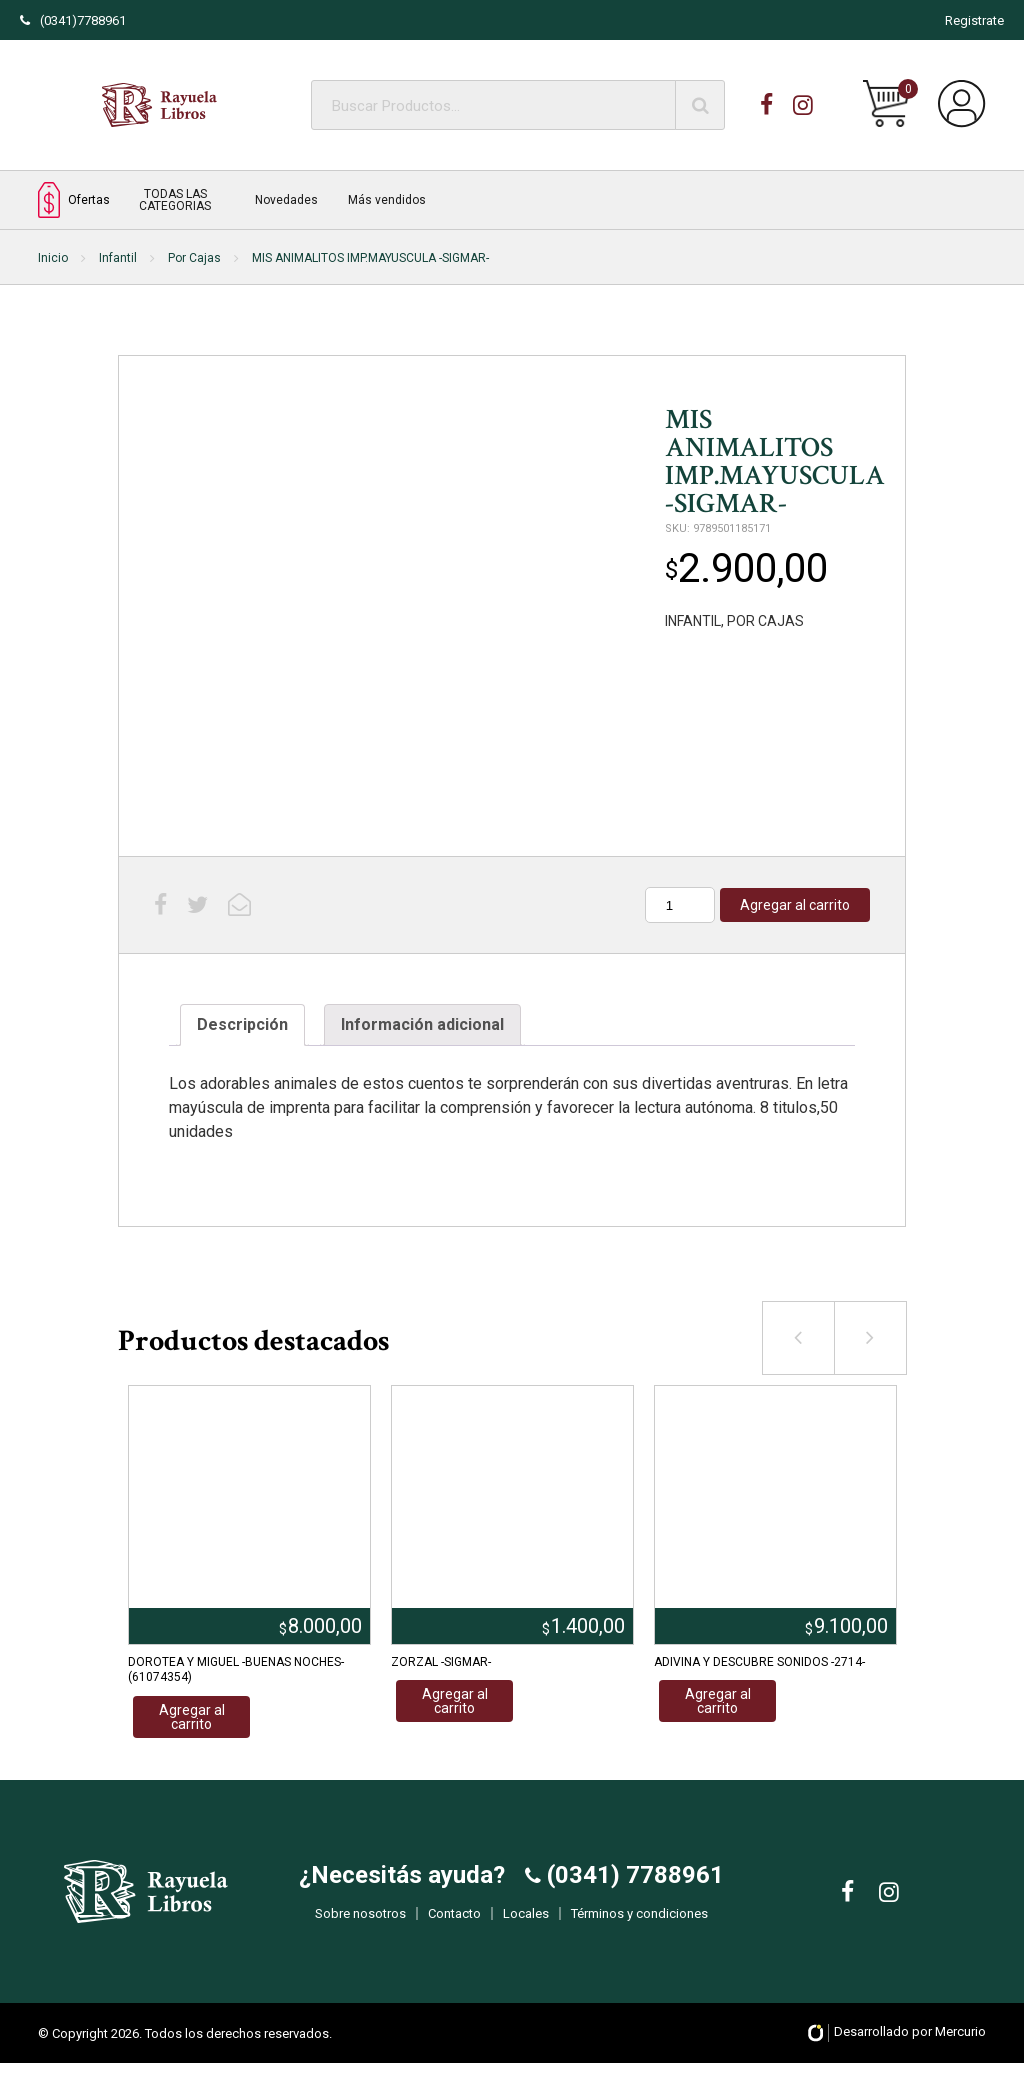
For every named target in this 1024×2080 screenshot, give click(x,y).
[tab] (242, 1025)
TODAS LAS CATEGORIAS (175, 200)
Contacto (454, 1921)
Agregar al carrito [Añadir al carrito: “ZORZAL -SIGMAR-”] (455, 1701)
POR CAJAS (765, 621)
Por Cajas (194, 258)
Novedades (286, 200)
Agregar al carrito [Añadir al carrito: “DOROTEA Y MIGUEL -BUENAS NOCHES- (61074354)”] (192, 1717)
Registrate (974, 20)
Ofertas (74, 199)
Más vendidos (387, 200)
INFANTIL (693, 621)
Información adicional (422, 1024)
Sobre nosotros (360, 1921)
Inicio (53, 258)
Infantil (118, 258)
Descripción (242, 1024)
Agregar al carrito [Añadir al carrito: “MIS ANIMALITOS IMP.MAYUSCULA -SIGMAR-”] (795, 905)
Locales (526, 1921)
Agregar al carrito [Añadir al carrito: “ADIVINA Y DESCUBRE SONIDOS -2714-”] (718, 1701)
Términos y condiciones (639, 1921)
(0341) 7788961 (632, 1883)
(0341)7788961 (73, 20)
